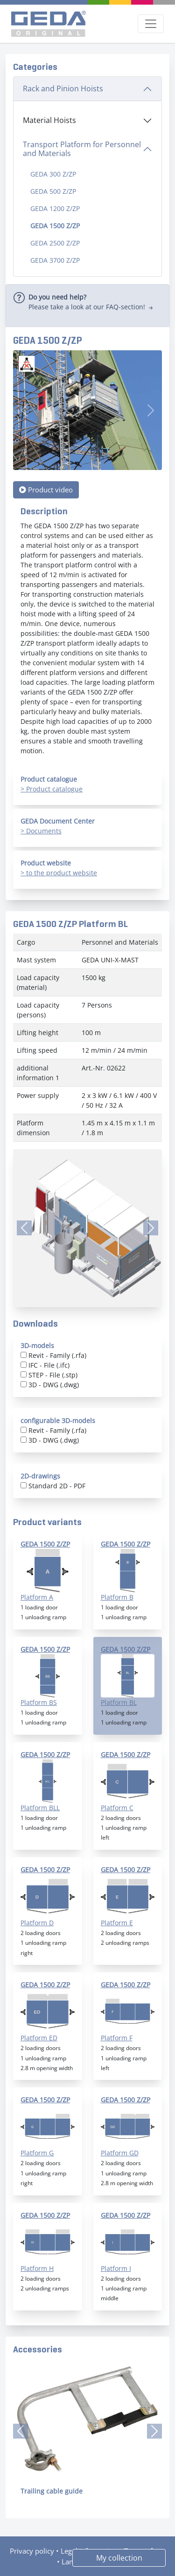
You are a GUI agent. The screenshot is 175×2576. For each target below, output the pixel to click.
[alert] (87, 305)
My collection (119, 2558)
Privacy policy (32, 2551)
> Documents (41, 830)
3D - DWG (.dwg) (53, 1384)
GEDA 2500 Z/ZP (55, 243)
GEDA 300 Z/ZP (53, 174)
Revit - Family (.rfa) (57, 1355)
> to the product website (59, 872)
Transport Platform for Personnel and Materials (82, 148)
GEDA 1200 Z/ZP (55, 208)
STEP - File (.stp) (52, 1374)
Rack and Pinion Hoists (63, 88)
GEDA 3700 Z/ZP (55, 260)
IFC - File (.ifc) (49, 1365)
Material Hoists (49, 120)
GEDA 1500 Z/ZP (55, 225)
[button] (20, 2431)
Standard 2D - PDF (56, 1485)
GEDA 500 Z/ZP (53, 191)
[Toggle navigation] (151, 23)
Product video (46, 489)
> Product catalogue (52, 788)
